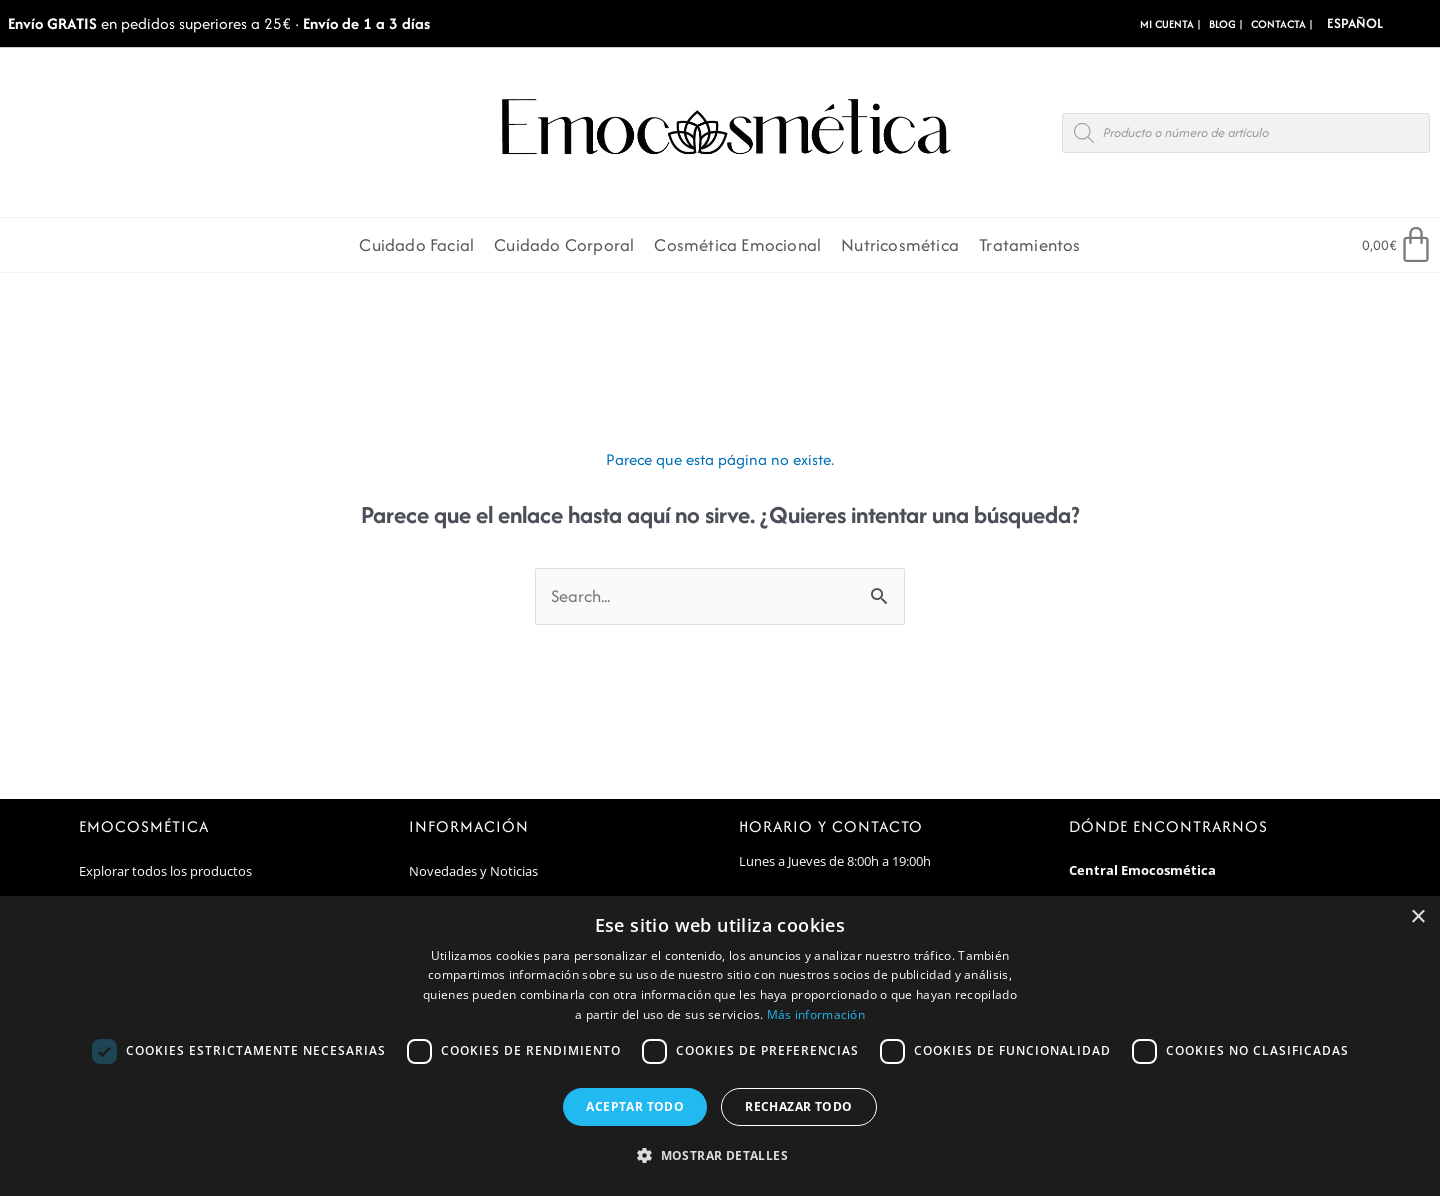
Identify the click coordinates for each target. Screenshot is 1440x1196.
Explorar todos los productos (165, 871)
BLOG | (1226, 24)
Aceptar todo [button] (635, 1106)
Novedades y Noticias (473, 871)
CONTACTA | (1282, 24)
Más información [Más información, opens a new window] (816, 1014)
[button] (720, 1156)
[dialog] (720, 1046)
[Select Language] (1383, 23)
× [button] (1417, 917)
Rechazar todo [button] (798, 1106)
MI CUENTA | (1170, 24)
